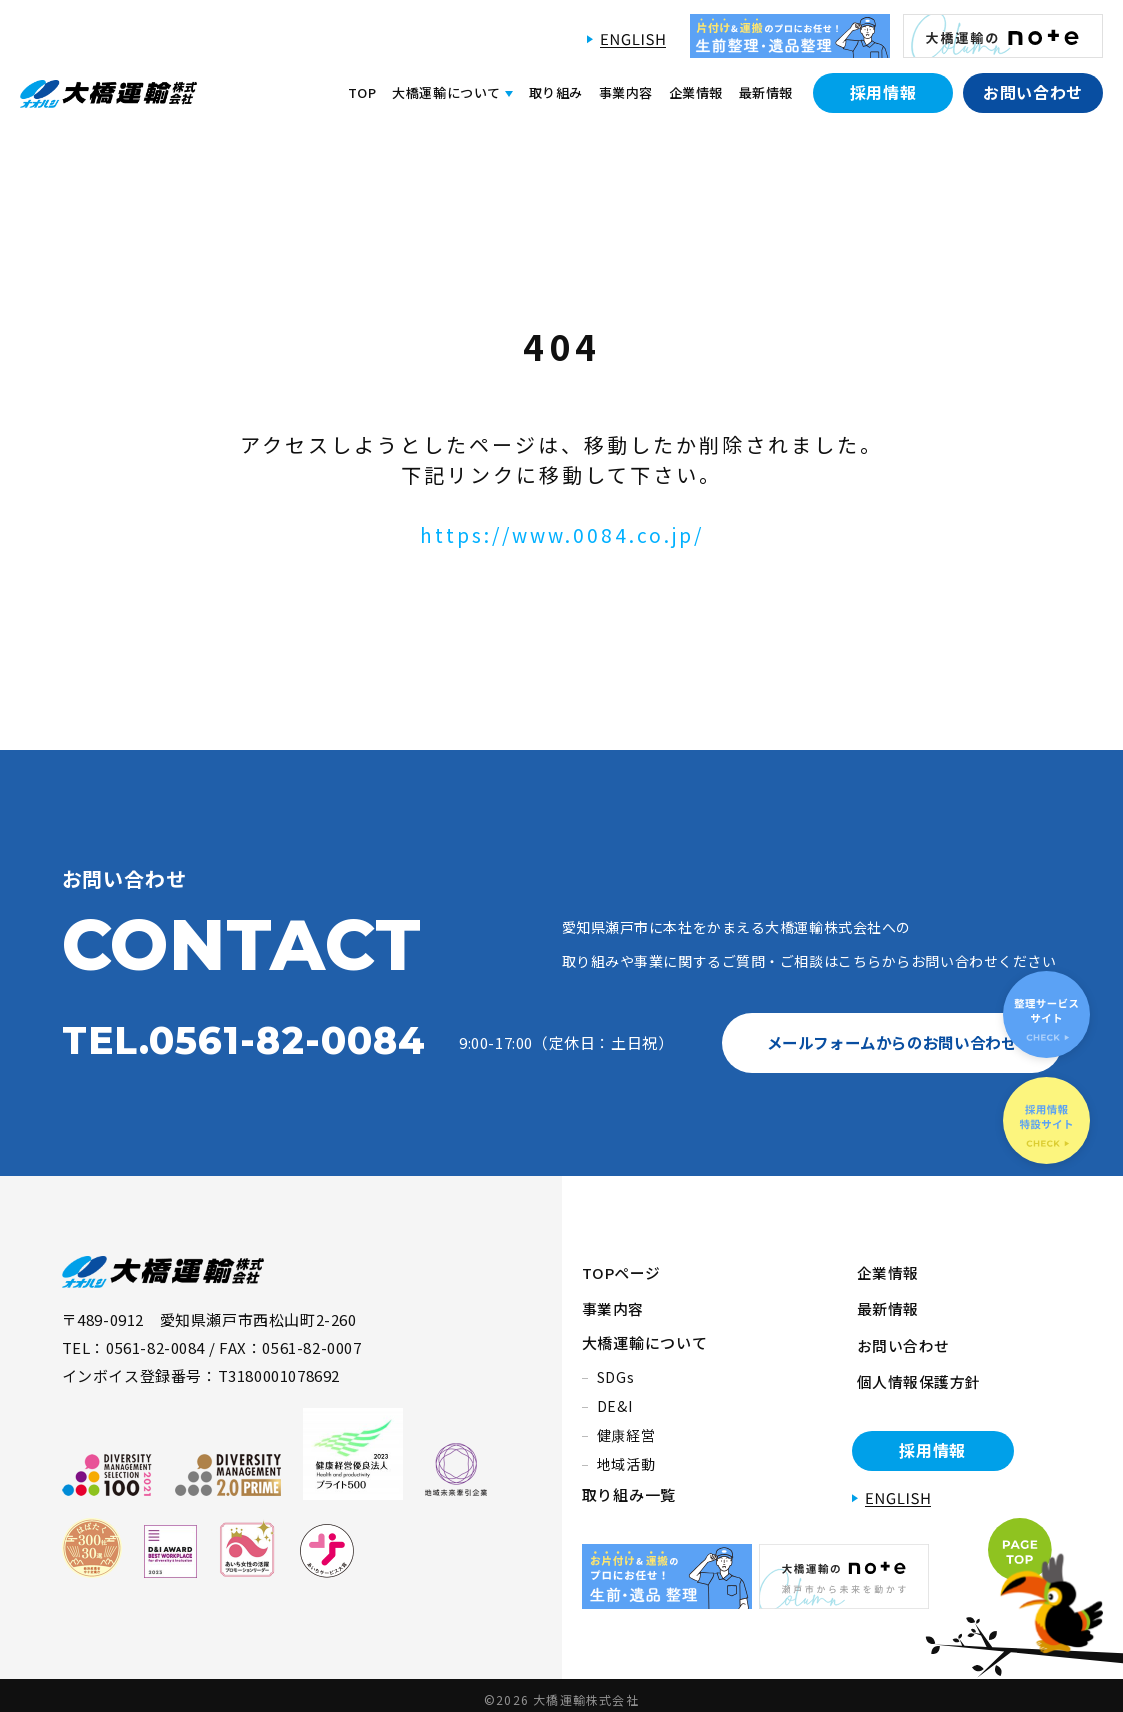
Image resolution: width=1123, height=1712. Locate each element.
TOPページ (622, 1269)
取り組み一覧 (629, 1485)
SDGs (616, 1368)
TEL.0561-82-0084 (244, 1040)
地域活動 (626, 1455)
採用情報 (883, 92)
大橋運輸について (645, 1333)
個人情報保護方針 (915, 1365)
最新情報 (766, 92)
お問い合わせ (1033, 92)
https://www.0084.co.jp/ (561, 534)
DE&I (615, 1397)
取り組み (556, 92)
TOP (362, 92)
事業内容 (626, 92)
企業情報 (696, 92)
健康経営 (626, 1426)
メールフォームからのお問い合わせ (891, 1042)
